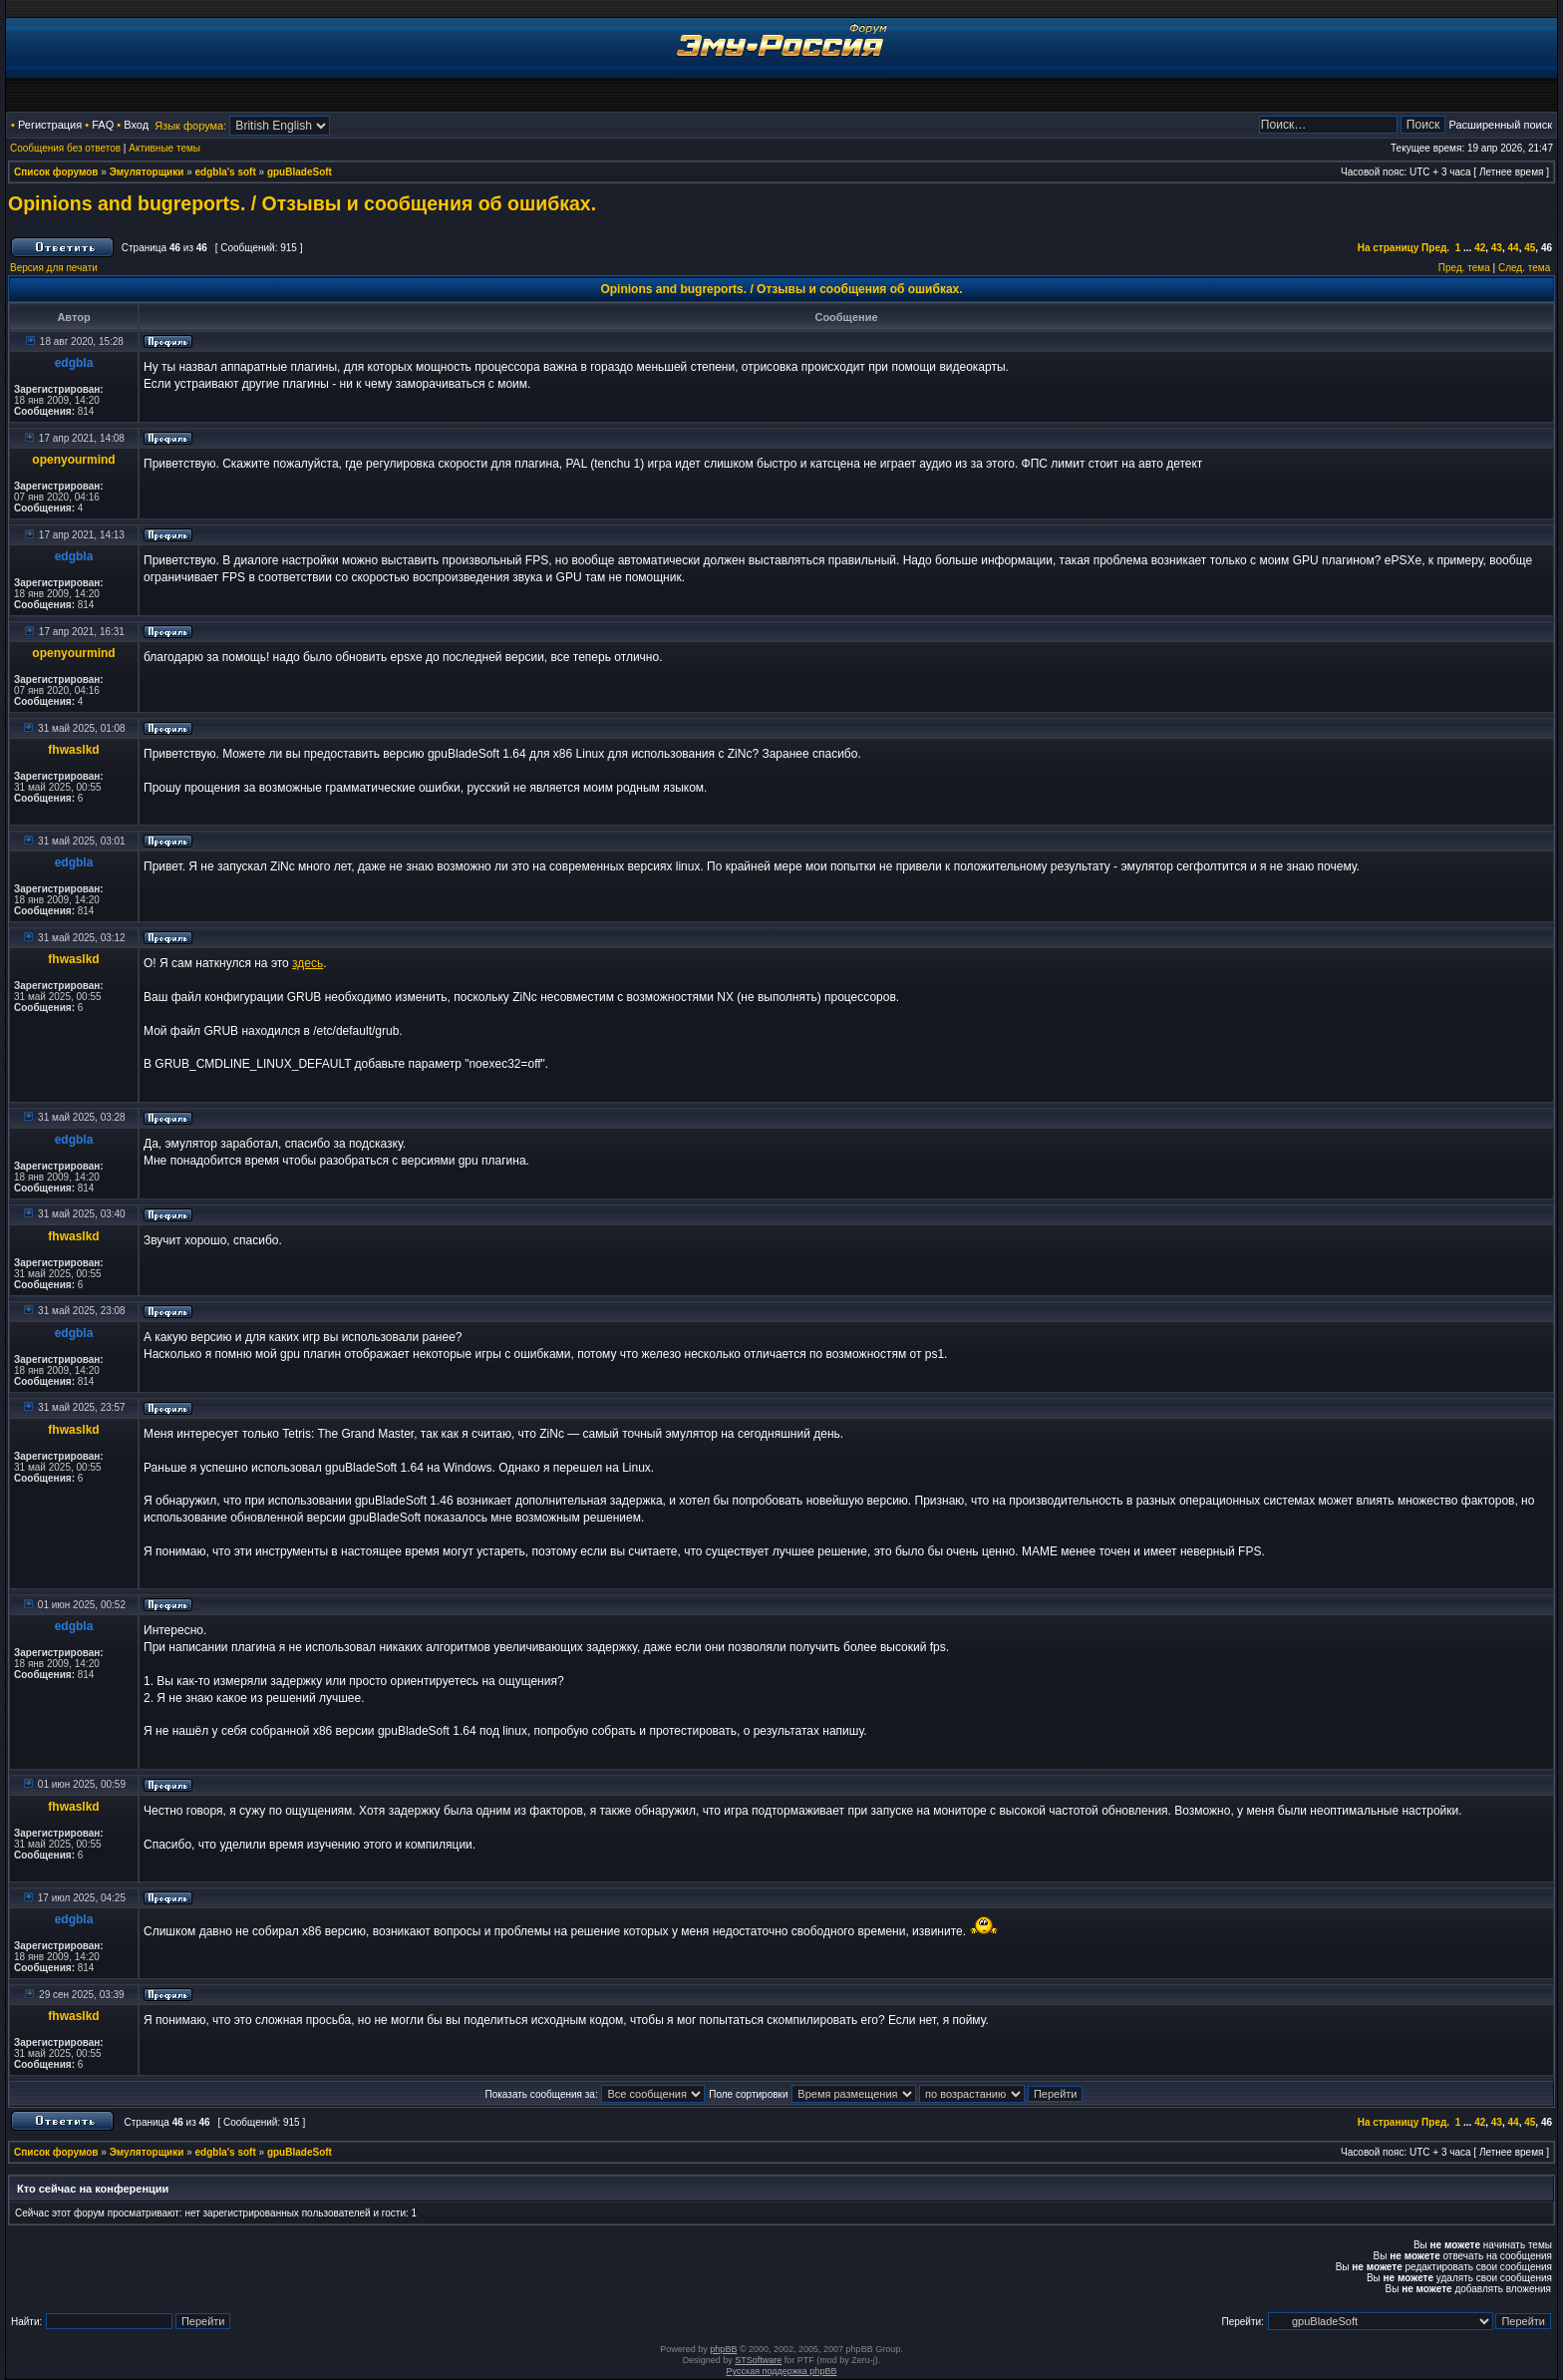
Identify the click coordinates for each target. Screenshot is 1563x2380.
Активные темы (164, 148)
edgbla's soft (225, 172)
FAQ (103, 125)
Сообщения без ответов (65, 148)
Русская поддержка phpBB (782, 2371)
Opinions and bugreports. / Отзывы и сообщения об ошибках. (302, 203)
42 (1479, 247)
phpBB (723, 2349)
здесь (307, 963)
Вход (136, 125)
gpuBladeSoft (299, 172)
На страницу (1388, 247)
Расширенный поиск (1500, 125)
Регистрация (50, 125)
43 (1496, 247)
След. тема (1524, 267)
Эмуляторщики (147, 172)
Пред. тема (1464, 267)
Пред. (1435, 247)
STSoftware (758, 2360)
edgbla (74, 363)
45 (1529, 247)
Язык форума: (190, 126)
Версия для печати (54, 267)
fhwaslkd (73, 750)
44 (1513, 247)
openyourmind (73, 460)
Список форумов (56, 172)
